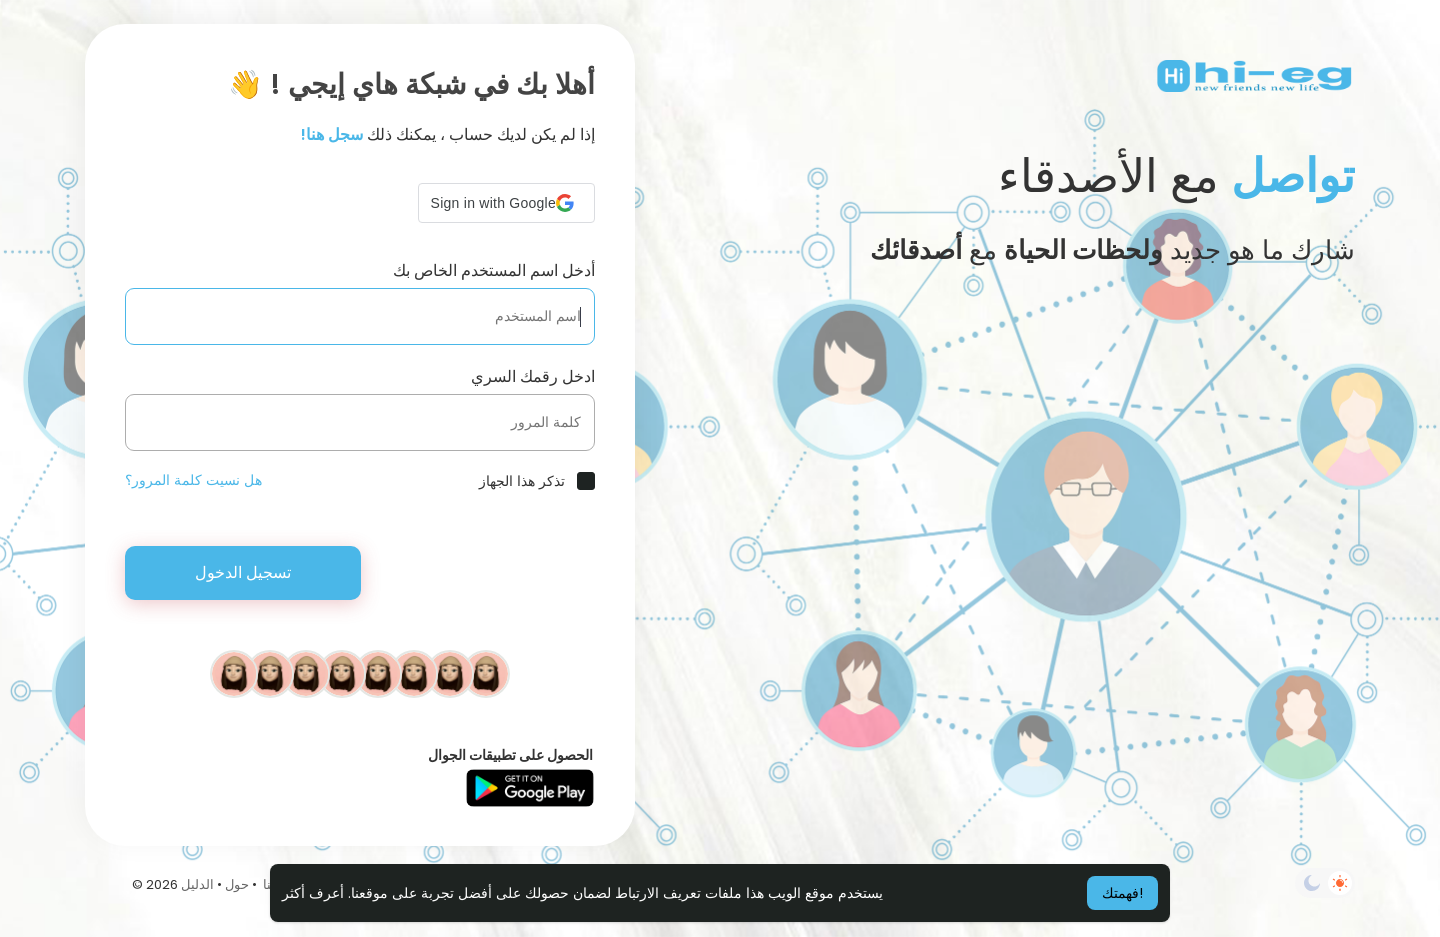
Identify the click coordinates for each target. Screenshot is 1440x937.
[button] (506, 203)
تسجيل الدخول (243, 572)
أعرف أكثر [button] (313, 893)
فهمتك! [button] (1122, 893)
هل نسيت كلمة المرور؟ (193, 480)
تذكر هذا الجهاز (522, 481)
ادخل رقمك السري (533, 376)
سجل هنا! (332, 134)
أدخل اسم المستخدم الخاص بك (494, 270)
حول (237, 884)
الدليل (197, 884)
